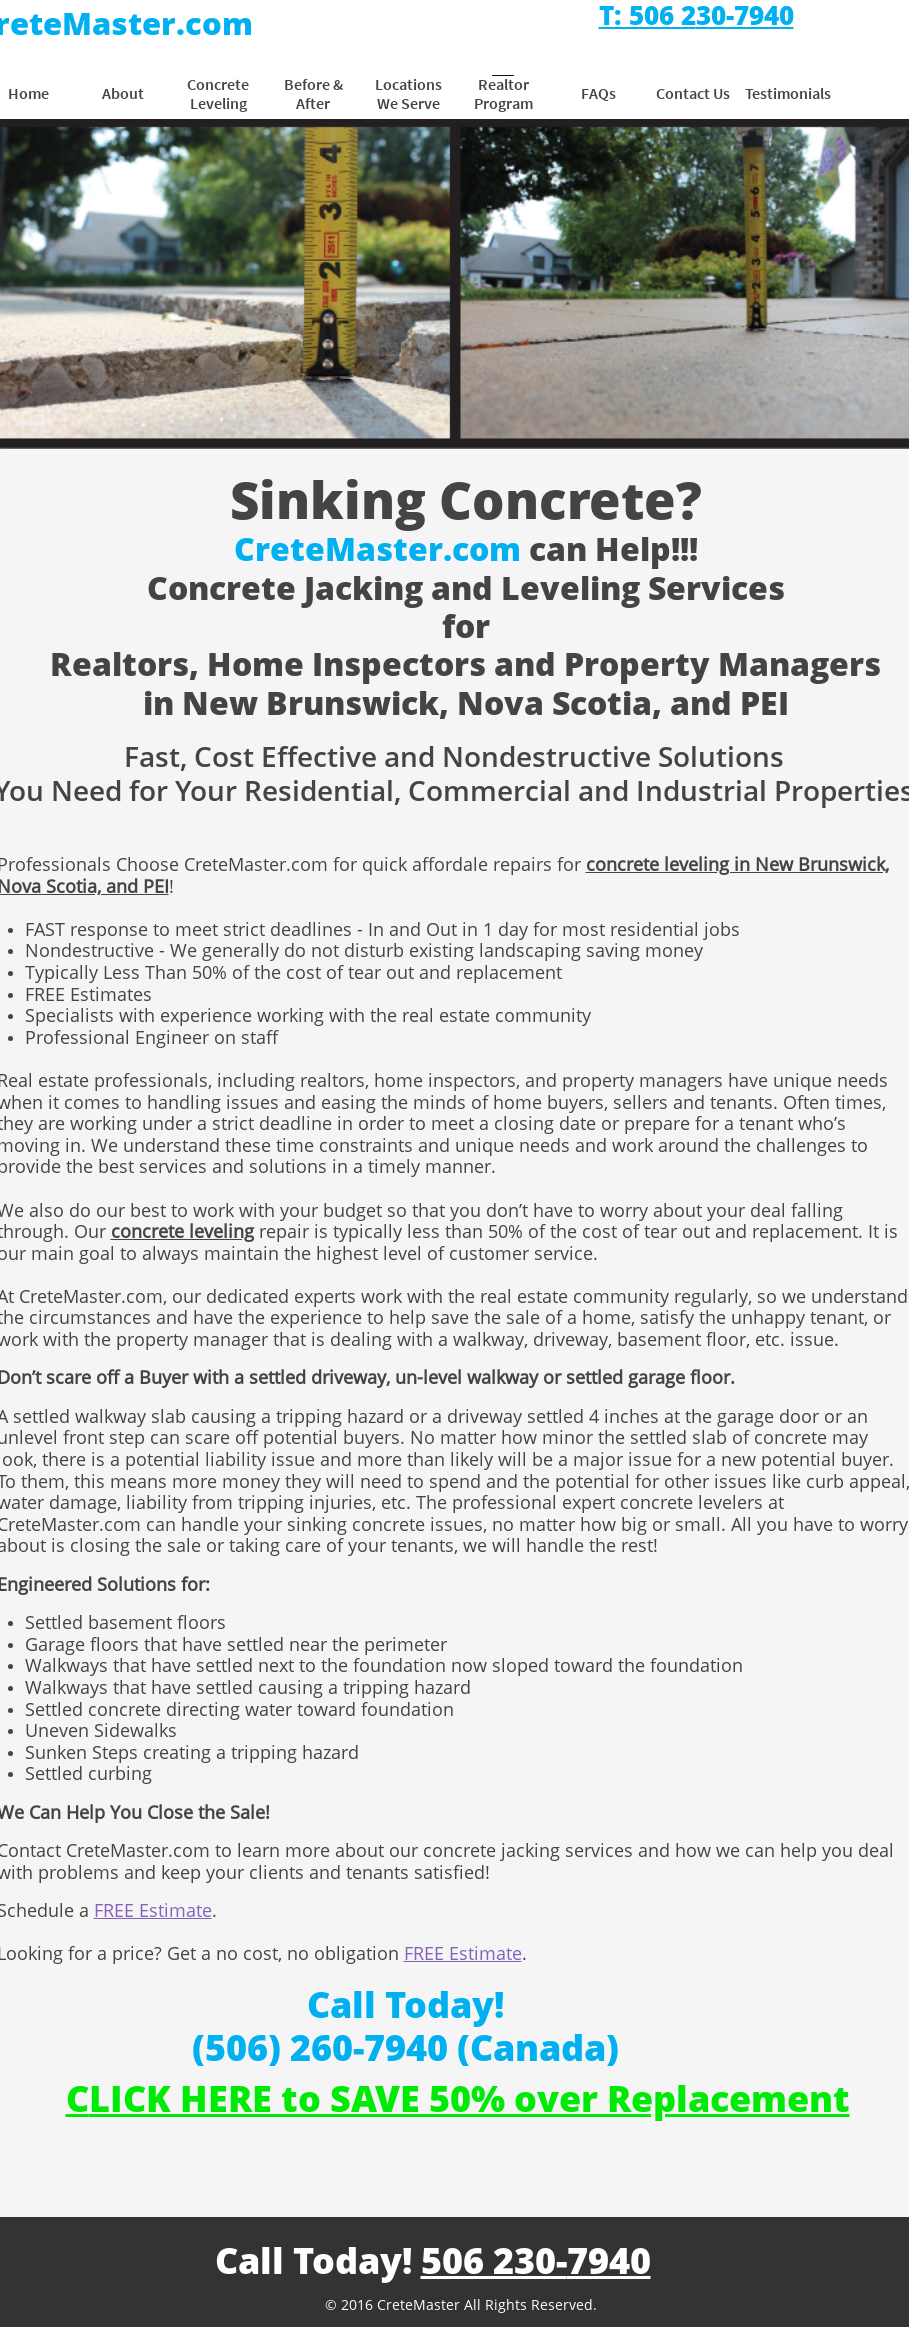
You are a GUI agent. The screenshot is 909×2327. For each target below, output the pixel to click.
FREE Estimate (153, 1910)
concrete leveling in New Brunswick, (737, 864)
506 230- (494, 2260)
